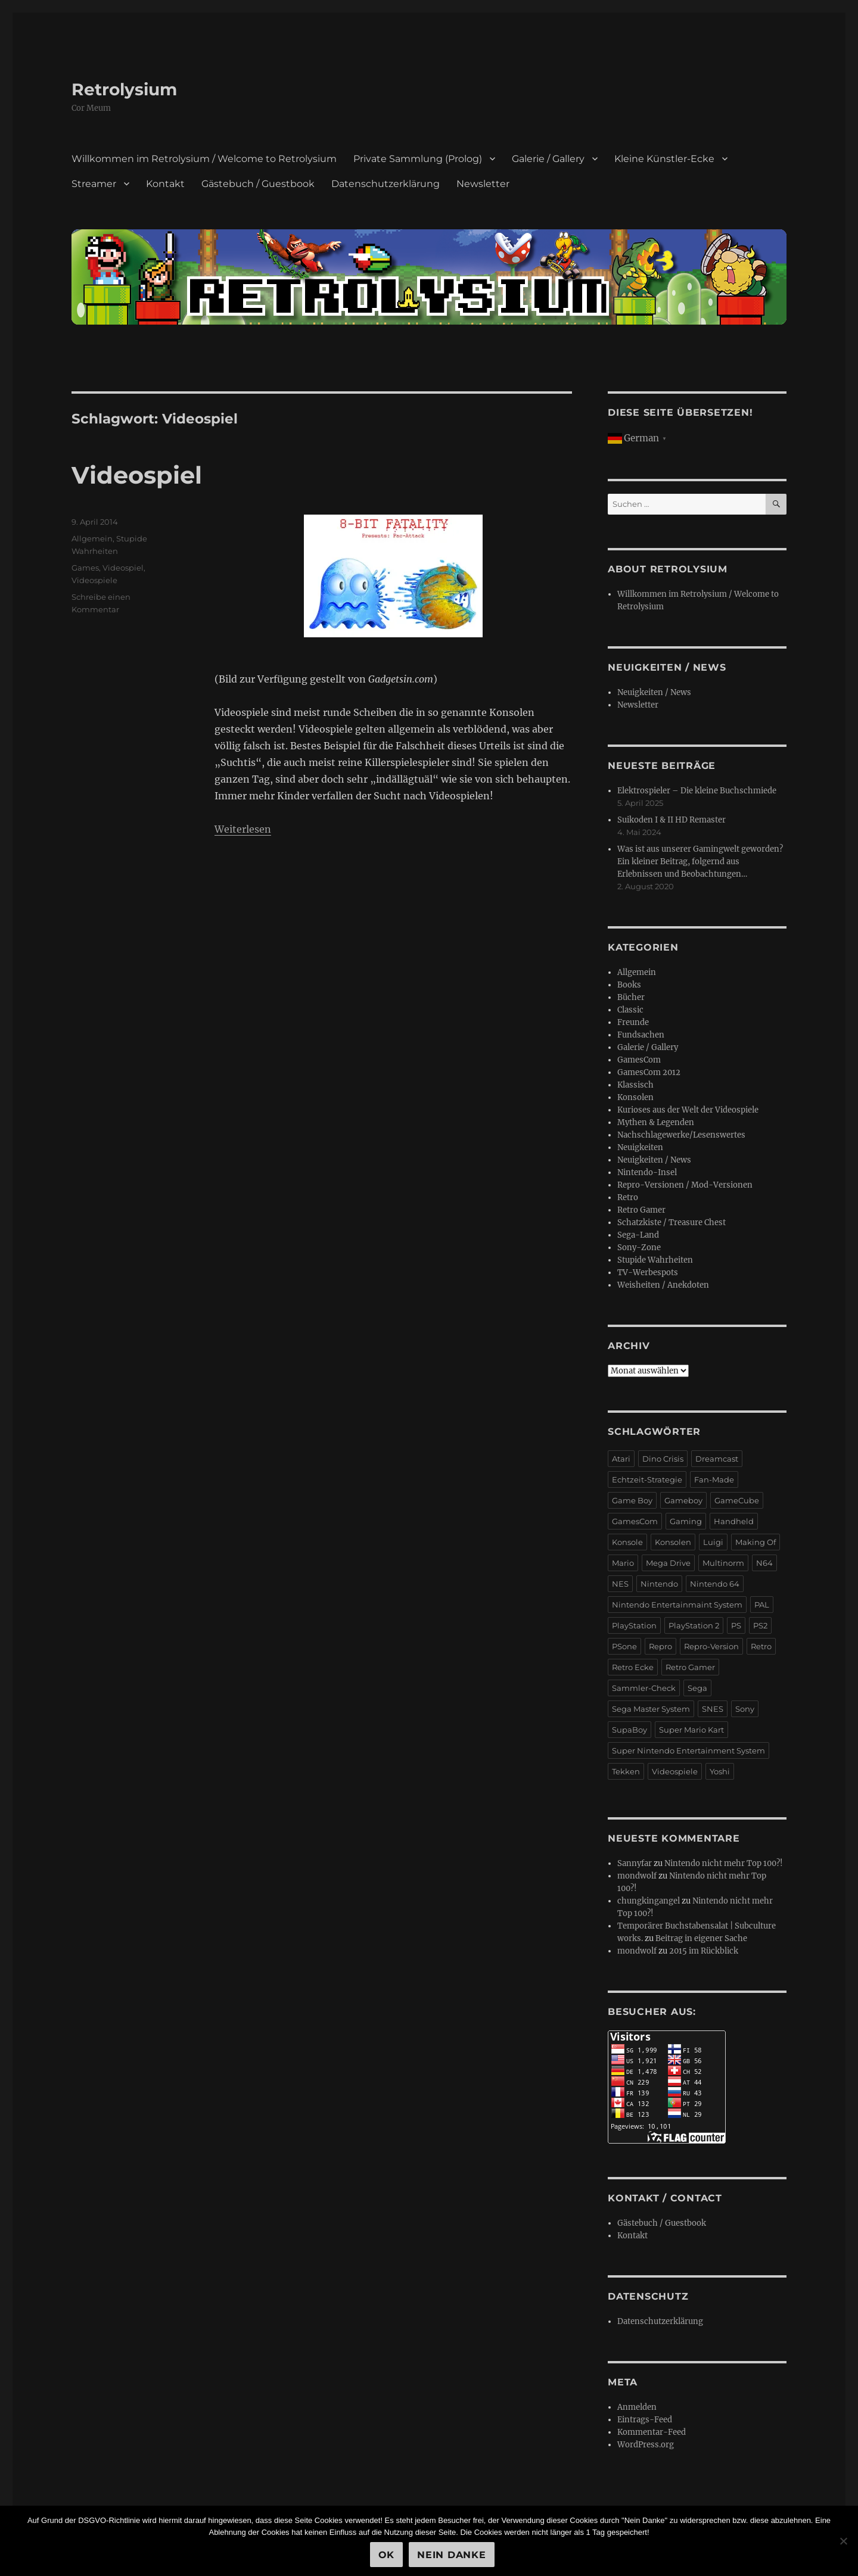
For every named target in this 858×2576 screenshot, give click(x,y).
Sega (697, 1688)
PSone (624, 1646)
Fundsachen (640, 1035)
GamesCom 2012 (648, 1072)
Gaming (686, 1521)
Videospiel (137, 475)
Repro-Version (711, 1646)
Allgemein (92, 538)
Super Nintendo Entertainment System (688, 1750)
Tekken (626, 1771)
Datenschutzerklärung (385, 183)
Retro (627, 1197)
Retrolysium (124, 89)
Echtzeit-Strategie (647, 1479)
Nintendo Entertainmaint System (677, 1604)
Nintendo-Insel (647, 1172)
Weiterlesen (242, 829)
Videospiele (94, 580)
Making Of (755, 1542)
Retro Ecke (633, 1667)
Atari (621, 1458)
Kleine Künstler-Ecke (664, 158)
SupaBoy (629, 1729)
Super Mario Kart (691, 1729)
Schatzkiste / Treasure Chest (671, 1222)
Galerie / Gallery (548, 158)
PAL (761, 1604)
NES (620, 1583)
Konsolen (635, 1097)
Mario (623, 1563)
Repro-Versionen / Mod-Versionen (685, 1185)
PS (736, 1625)
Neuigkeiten (640, 1147)
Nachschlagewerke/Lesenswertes (681, 1135)
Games (85, 567)
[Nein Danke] (843, 2541)
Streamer (94, 183)
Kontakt (165, 183)
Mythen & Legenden (655, 1122)
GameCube (736, 1500)
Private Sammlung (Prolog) (417, 158)
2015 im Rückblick (703, 1951)
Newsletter (482, 183)
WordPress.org (645, 2445)
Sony (744, 1709)
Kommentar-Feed (651, 2432)
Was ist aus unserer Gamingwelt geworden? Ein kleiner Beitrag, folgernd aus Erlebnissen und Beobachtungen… (700, 861)
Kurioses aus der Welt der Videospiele (687, 1110)
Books (629, 985)
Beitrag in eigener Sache (701, 1938)
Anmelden (637, 2407)
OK (386, 2555)
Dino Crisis (662, 1458)
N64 (764, 1563)
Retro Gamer (641, 1210)
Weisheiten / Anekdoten (663, 1285)
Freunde (633, 1022)
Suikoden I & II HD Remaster (671, 820)
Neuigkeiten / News (654, 692)
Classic (630, 1010)
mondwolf (637, 1876)
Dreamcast (716, 1458)
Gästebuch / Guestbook (258, 183)
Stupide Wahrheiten (655, 1260)
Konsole (627, 1542)
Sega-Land (638, 1235)
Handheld (734, 1521)
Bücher (631, 997)
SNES (712, 1709)
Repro (660, 1646)
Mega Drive (668, 1563)
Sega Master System (651, 1709)
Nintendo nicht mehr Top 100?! (723, 1863)
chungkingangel (648, 1901)
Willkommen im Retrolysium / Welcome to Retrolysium (204, 158)
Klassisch (635, 1085)
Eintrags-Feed (644, 2420)
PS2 (760, 1625)
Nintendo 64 (714, 1583)
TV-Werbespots (647, 1272)
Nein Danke (451, 2555)
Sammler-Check (644, 1688)
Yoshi (720, 1771)
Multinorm (723, 1563)
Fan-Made (714, 1479)
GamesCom (639, 1060)
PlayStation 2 (694, 1625)
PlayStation (634, 1625)
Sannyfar (634, 1863)
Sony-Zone (639, 1247)
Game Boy (632, 1500)
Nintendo (659, 1583)
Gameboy (683, 1500)
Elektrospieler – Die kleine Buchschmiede (696, 791)
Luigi (713, 1542)
